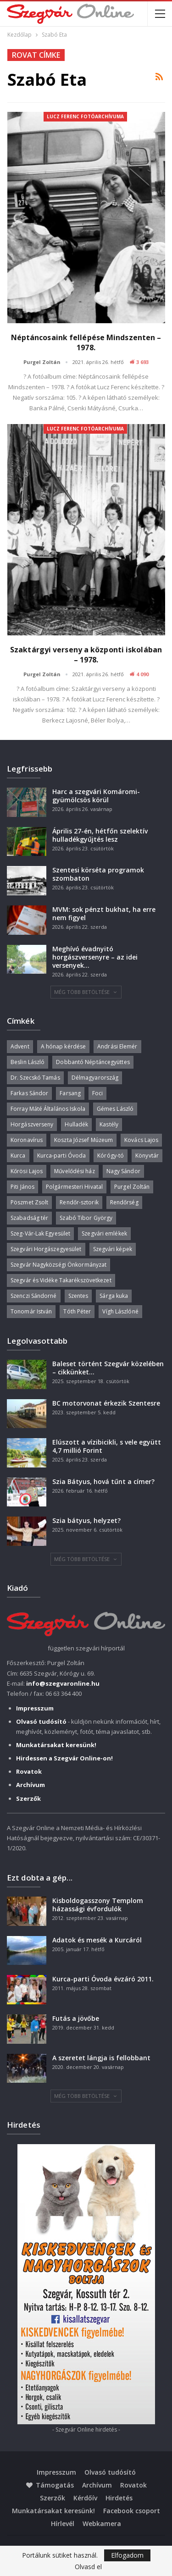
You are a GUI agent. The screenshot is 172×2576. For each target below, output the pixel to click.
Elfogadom (127, 2555)
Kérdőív (85, 2497)
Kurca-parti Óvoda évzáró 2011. (103, 1979)
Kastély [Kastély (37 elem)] (109, 1124)
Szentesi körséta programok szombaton (98, 874)
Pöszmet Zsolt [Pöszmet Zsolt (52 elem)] (29, 1202)
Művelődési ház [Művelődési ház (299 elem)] (74, 1171)
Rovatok (133, 2485)
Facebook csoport (131, 2510)
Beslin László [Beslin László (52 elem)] (27, 1062)
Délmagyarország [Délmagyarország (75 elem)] (95, 1077)
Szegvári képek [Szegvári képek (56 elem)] (112, 1249)
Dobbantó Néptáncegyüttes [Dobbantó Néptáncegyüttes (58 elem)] (92, 1062)
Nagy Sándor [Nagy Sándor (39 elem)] (123, 1171)
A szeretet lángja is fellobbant (101, 2057)
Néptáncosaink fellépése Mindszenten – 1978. (86, 342)
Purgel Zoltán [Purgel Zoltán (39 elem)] (132, 1187)
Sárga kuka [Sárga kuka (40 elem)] (114, 1296)
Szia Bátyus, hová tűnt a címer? (103, 1481)
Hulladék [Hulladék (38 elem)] (76, 1124)
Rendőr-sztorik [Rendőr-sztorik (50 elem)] (79, 1202)
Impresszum (56, 2472)
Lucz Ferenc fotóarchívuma (85, 116)
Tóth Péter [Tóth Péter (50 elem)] (77, 1311)
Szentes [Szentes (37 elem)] (78, 1296)
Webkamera (102, 2523)
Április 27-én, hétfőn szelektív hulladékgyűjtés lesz (100, 835)
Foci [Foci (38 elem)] (97, 1093)
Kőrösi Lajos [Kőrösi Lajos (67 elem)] (27, 1171)
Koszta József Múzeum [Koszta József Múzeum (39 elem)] (83, 1140)
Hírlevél (62, 2523)
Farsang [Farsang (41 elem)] (70, 1093)
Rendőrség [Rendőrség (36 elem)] (124, 1202)
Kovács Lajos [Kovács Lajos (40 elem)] (141, 1140)
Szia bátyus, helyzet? (86, 1520)
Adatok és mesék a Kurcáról (97, 1940)
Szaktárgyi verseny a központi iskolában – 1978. (86, 655)
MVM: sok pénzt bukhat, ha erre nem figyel (103, 913)
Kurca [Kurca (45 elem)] (18, 1155)
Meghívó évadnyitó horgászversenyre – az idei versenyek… (95, 957)
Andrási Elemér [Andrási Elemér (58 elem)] (117, 1046)
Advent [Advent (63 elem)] (20, 1046)
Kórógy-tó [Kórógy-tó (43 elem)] (110, 1155)
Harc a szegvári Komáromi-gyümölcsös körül (96, 795)
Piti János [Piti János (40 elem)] (22, 1187)
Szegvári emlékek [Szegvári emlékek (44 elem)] (104, 1233)
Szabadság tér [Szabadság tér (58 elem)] (29, 1218)
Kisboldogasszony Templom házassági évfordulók (97, 1904)
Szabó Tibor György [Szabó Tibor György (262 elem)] (86, 1218)
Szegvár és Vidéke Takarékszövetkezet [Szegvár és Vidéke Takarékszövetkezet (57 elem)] (61, 1280)
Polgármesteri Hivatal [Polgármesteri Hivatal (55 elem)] (74, 1187)
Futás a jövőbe (75, 2018)
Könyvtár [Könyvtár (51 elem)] (147, 1155)
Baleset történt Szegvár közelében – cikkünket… (108, 1367)
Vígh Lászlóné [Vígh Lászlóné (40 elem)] (120, 1311)
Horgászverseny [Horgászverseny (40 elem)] (32, 1124)
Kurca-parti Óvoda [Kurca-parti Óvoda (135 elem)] (61, 1155)
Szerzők (52, 2497)
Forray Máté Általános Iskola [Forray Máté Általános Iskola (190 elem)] (48, 1109)
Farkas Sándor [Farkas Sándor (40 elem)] (29, 1093)
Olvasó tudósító (110, 2472)
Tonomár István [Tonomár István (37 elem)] (31, 1311)
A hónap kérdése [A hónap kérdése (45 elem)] (63, 1046)
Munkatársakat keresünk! (53, 2510)
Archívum (97, 2485)
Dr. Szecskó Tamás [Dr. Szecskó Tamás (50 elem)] (35, 1077)
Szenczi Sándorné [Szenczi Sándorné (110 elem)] (34, 1296)
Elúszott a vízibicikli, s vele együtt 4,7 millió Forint (106, 1446)
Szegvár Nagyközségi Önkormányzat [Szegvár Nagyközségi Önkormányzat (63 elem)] (58, 1265)
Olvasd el (88, 2567)
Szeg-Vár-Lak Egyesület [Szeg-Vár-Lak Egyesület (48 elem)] (40, 1233)
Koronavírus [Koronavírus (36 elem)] (27, 1140)
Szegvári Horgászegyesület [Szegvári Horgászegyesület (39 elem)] (46, 1249)
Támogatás (49, 2485)
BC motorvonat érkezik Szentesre (106, 1403)
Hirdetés (119, 2497)
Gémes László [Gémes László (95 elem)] (115, 1109)
